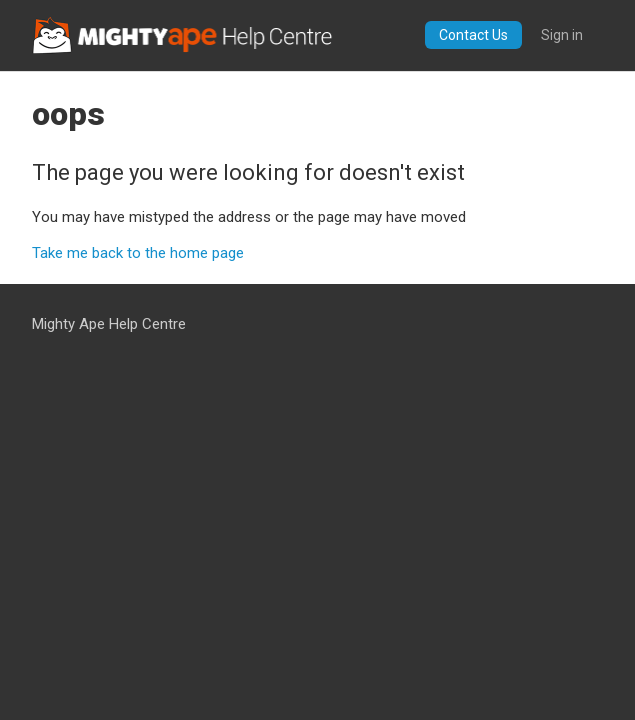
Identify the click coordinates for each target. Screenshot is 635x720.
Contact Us (473, 35)
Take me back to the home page (138, 253)
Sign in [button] (562, 35)
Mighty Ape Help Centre (109, 324)
